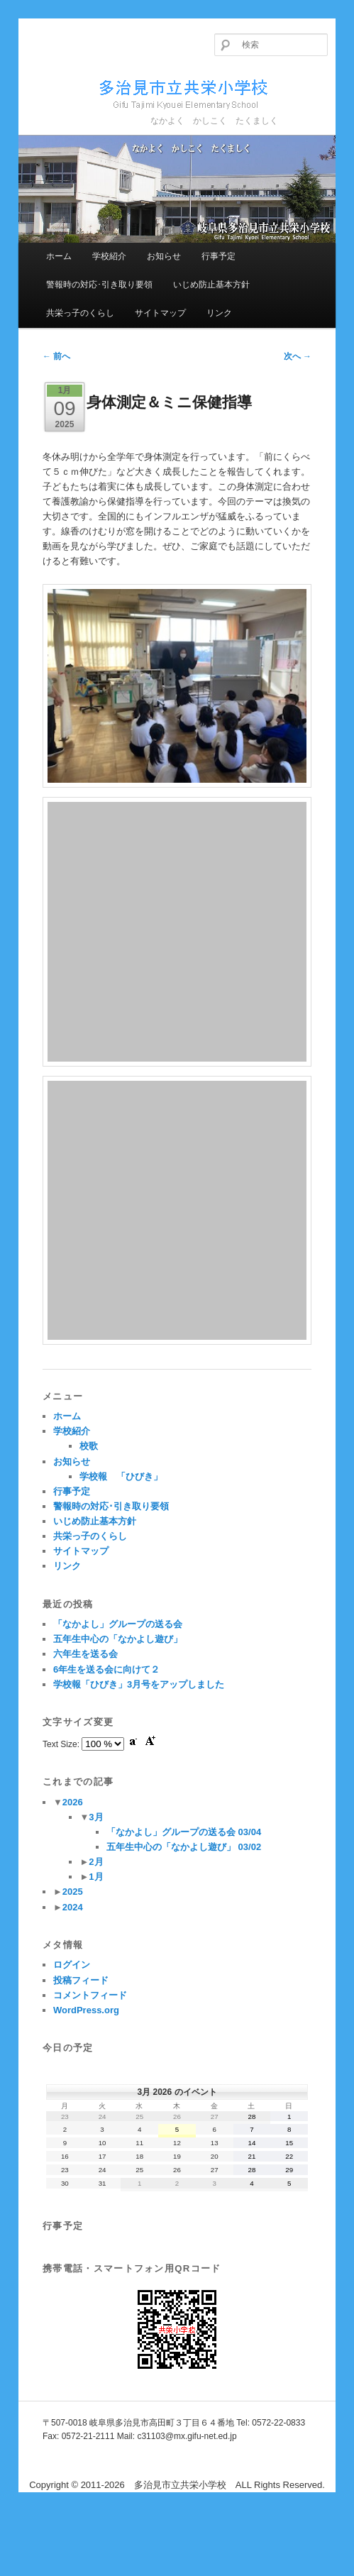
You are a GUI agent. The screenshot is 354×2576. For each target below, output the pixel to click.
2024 (72, 1907)
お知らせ (164, 256)
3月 (96, 1817)
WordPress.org (86, 2010)
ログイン (71, 1964)
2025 (72, 1891)
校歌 (88, 1446)
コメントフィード (90, 1995)
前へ (56, 356)
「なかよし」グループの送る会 (117, 1624)
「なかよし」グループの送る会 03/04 (183, 1832)
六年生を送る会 (85, 1653)
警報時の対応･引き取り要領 (99, 285)
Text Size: (62, 1744)
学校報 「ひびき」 (120, 1476)
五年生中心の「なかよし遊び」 (117, 1639)
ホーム (59, 256)
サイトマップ (160, 313)
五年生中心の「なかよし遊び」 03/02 (183, 1847)
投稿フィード (81, 1980)
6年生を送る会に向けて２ (106, 1669)
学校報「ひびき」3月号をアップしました (138, 1684)
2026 (72, 1802)
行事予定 (218, 256)
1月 (96, 1876)
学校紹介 (109, 256)
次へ (297, 356)
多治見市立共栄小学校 (157, 91)
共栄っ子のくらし (80, 313)
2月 (96, 1861)
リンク (219, 313)
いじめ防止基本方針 (211, 285)
